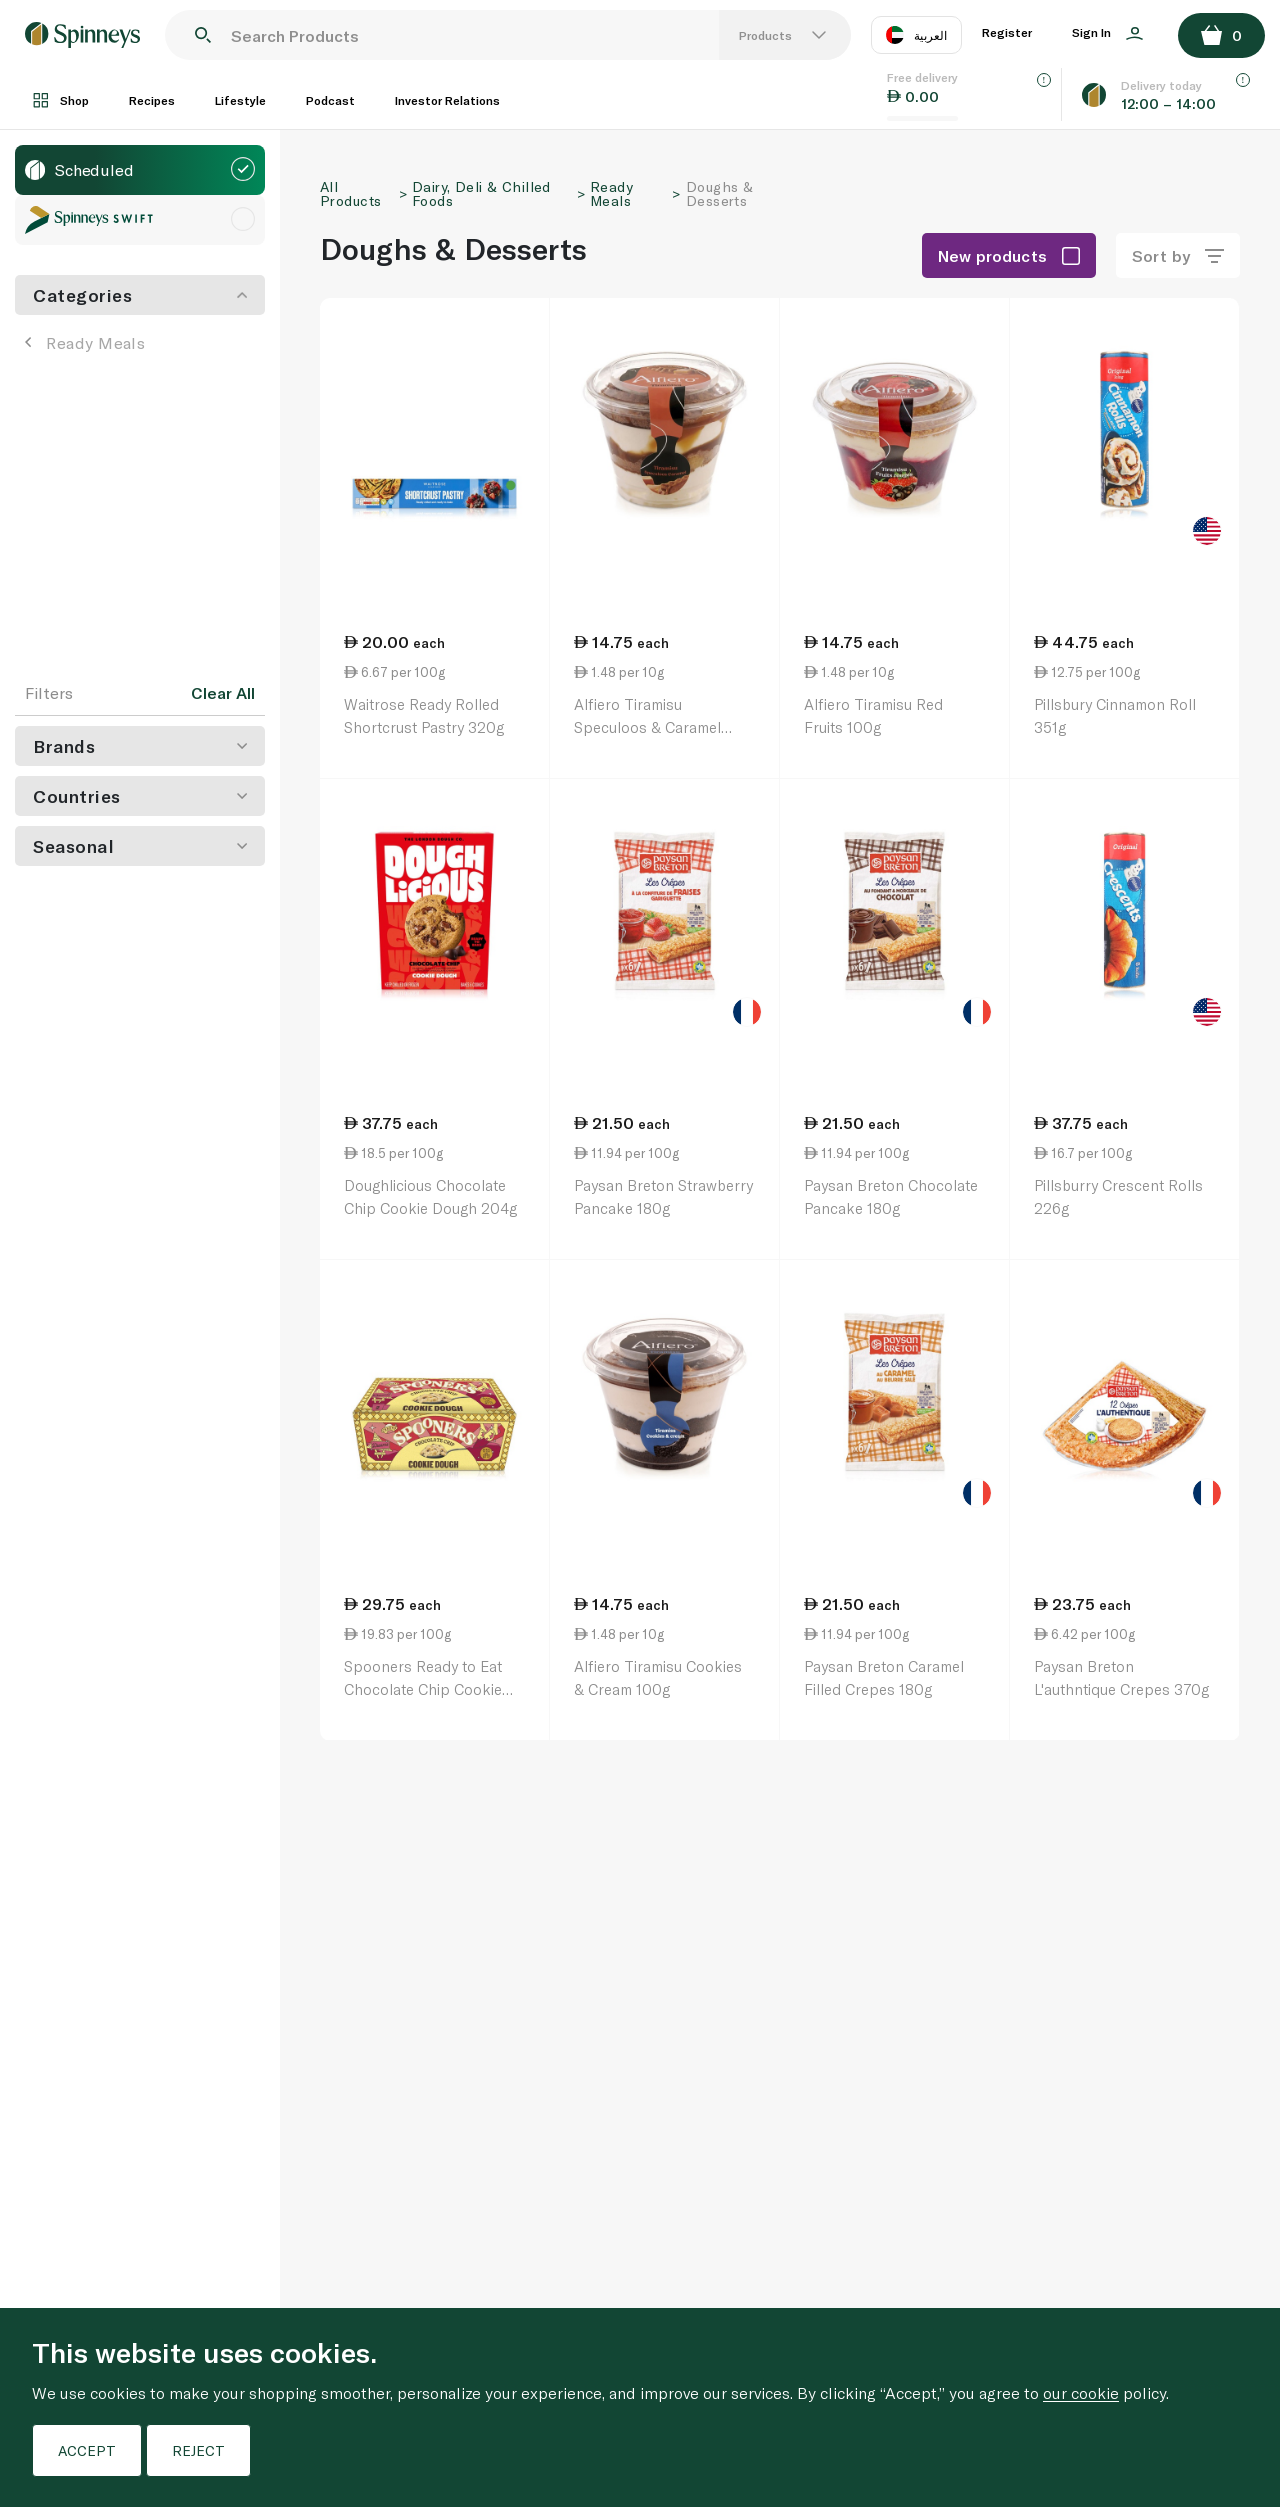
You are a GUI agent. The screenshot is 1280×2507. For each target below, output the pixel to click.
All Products (350, 193)
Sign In (1107, 33)
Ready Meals (85, 342)
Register (1007, 32)
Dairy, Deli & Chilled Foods (481, 193)
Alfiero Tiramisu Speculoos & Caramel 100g (647, 726)
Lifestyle (240, 100)
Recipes (152, 100)
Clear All (223, 693)
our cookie (1081, 2392)
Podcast (330, 100)
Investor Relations (447, 100)
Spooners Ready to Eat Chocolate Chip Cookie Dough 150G (423, 1688)
